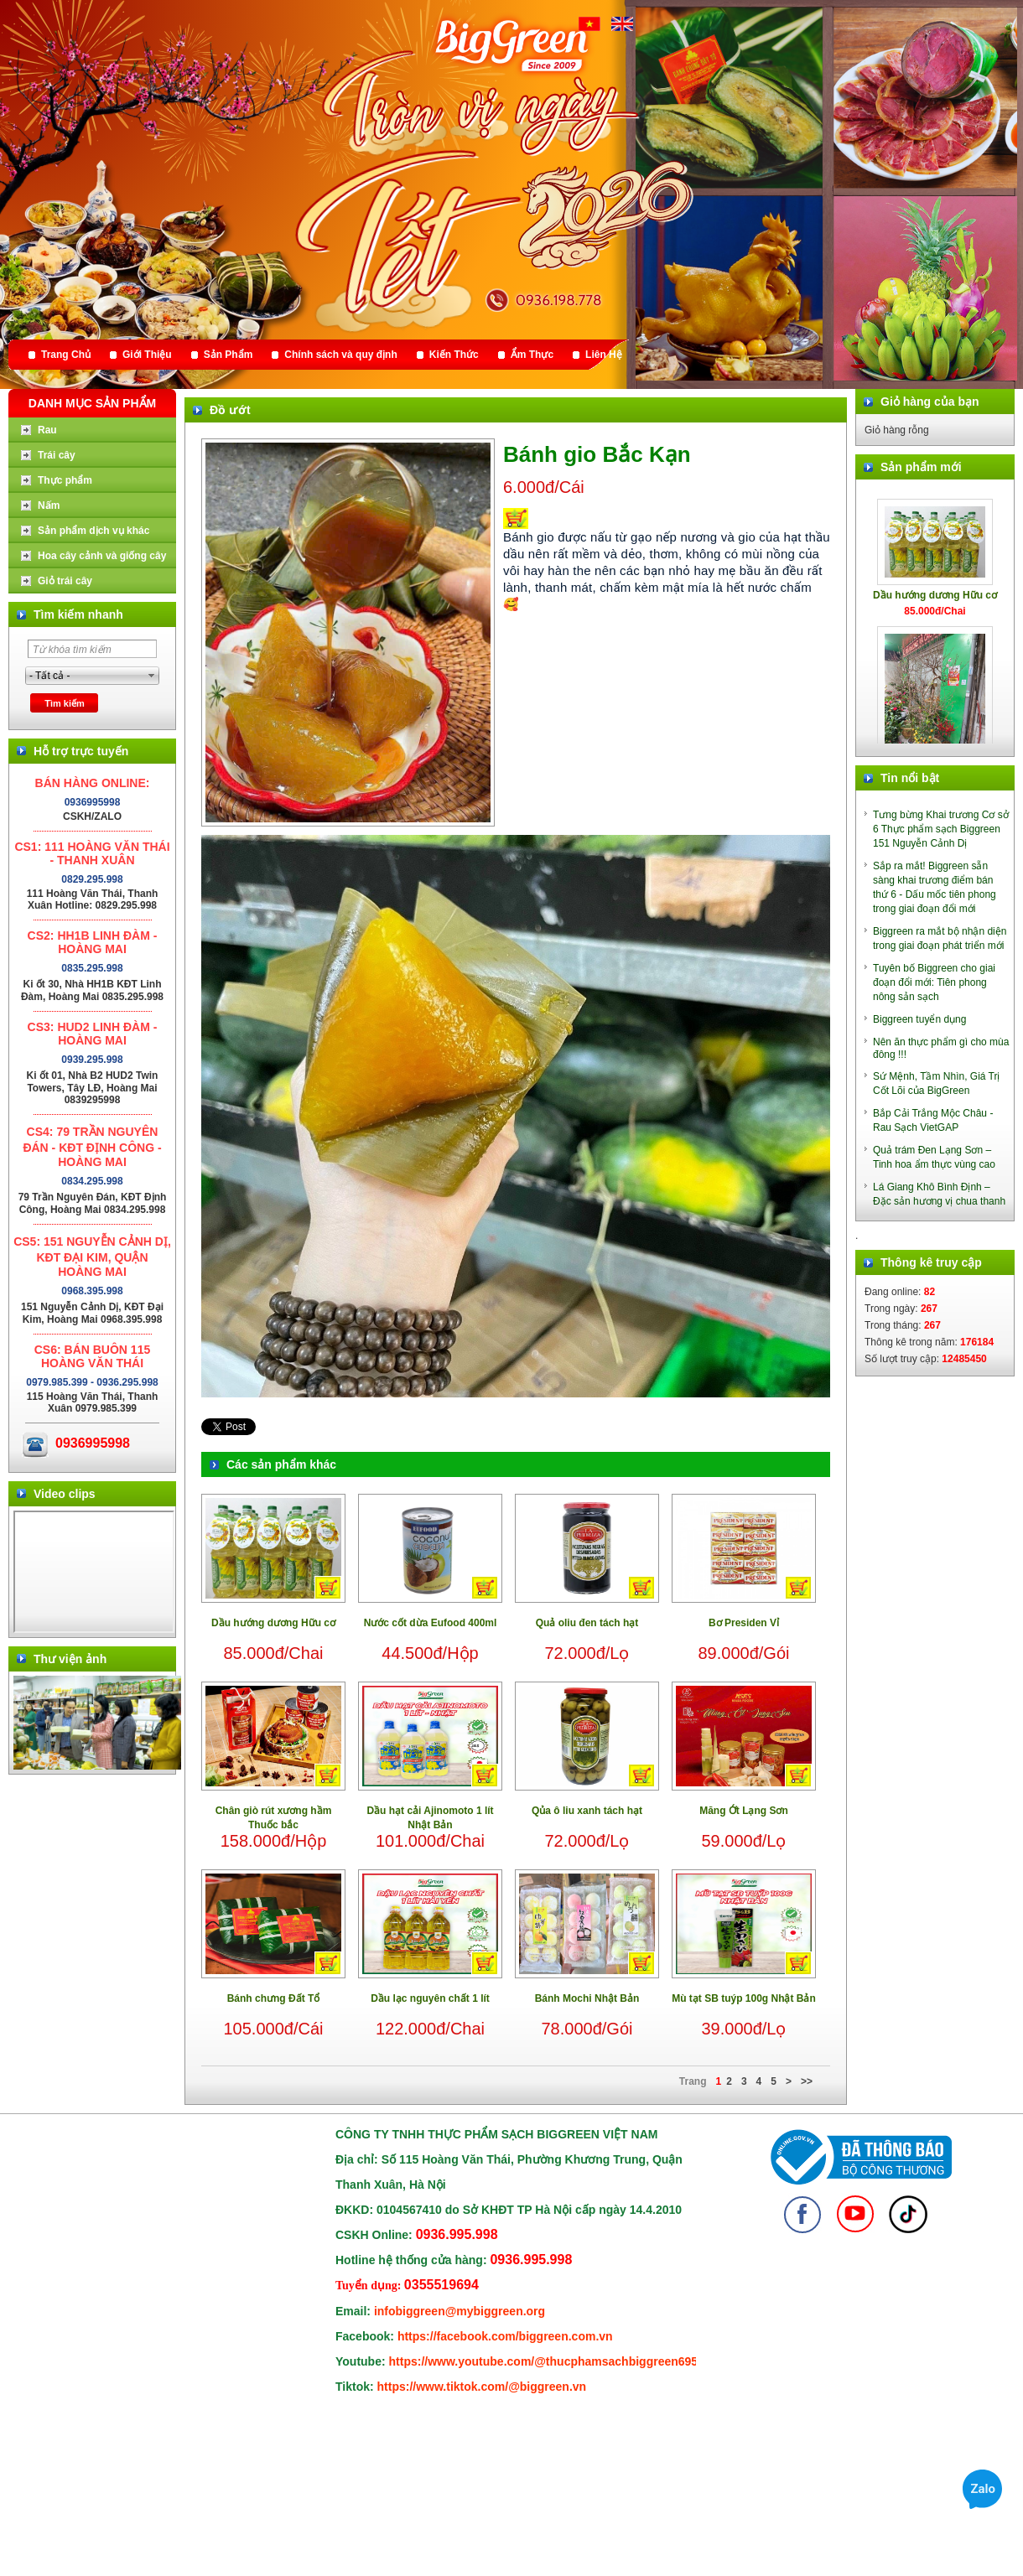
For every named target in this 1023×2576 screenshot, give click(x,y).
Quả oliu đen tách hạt (587, 1623)
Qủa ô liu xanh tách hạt (587, 1811)
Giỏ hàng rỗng (897, 430)
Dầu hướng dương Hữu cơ (273, 1623)
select (151, 675)
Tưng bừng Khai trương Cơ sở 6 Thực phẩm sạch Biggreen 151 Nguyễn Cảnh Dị (941, 829)
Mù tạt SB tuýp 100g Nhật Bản (744, 1998)
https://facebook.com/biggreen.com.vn (505, 2336)
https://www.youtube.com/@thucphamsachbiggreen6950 (546, 2361)
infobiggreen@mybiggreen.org (459, 2311)
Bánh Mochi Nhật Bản (587, 1998)
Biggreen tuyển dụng (919, 1019)
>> (807, 2081)
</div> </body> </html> (93, 1572)
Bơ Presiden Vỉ (744, 1623)
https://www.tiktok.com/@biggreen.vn (482, 2386)
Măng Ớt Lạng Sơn (743, 1811)
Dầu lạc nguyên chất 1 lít (430, 1998)
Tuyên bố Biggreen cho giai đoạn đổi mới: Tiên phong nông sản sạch (934, 982)
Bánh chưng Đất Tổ (273, 1998)
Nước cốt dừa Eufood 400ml (430, 1623)
